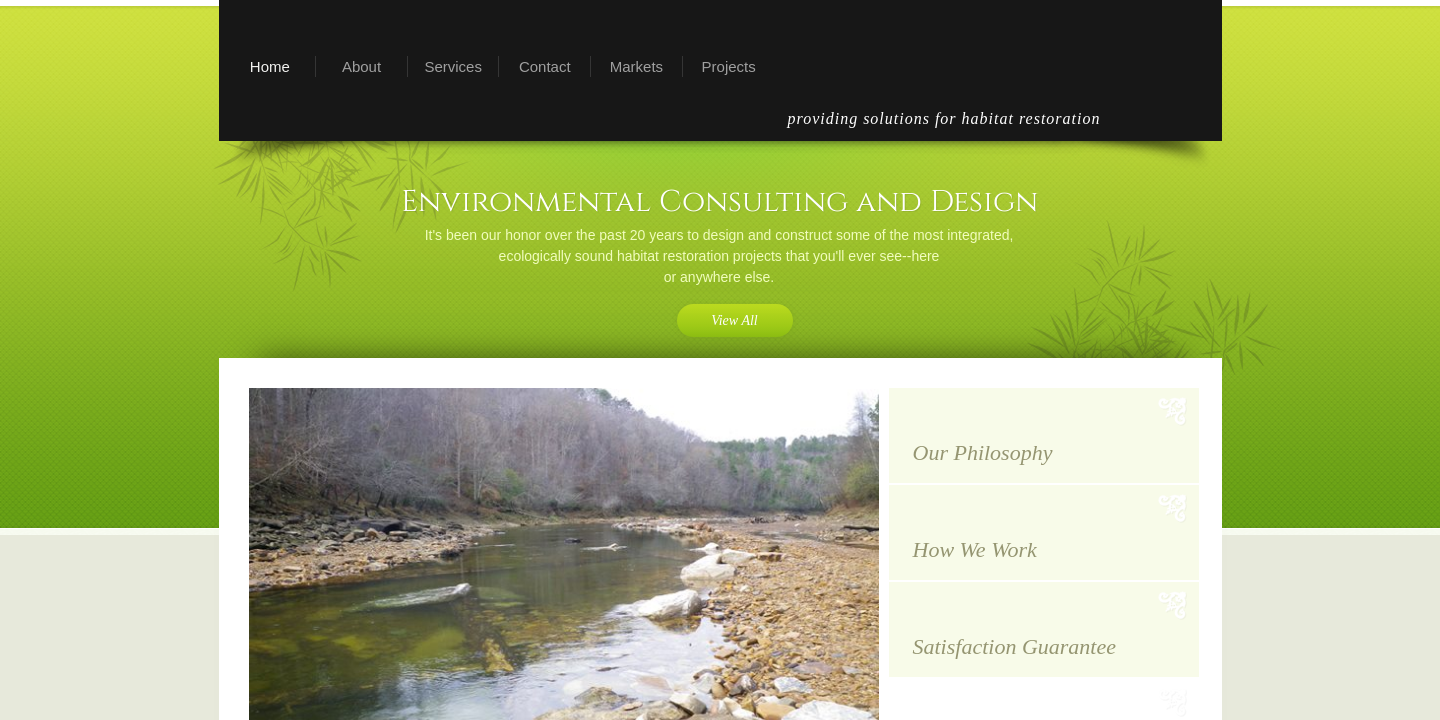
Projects (729, 66)
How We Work (975, 549)
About (361, 66)
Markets (636, 66)
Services (453, 66)
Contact (545, 66)
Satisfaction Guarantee (1014, 646)
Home (270, 66)
